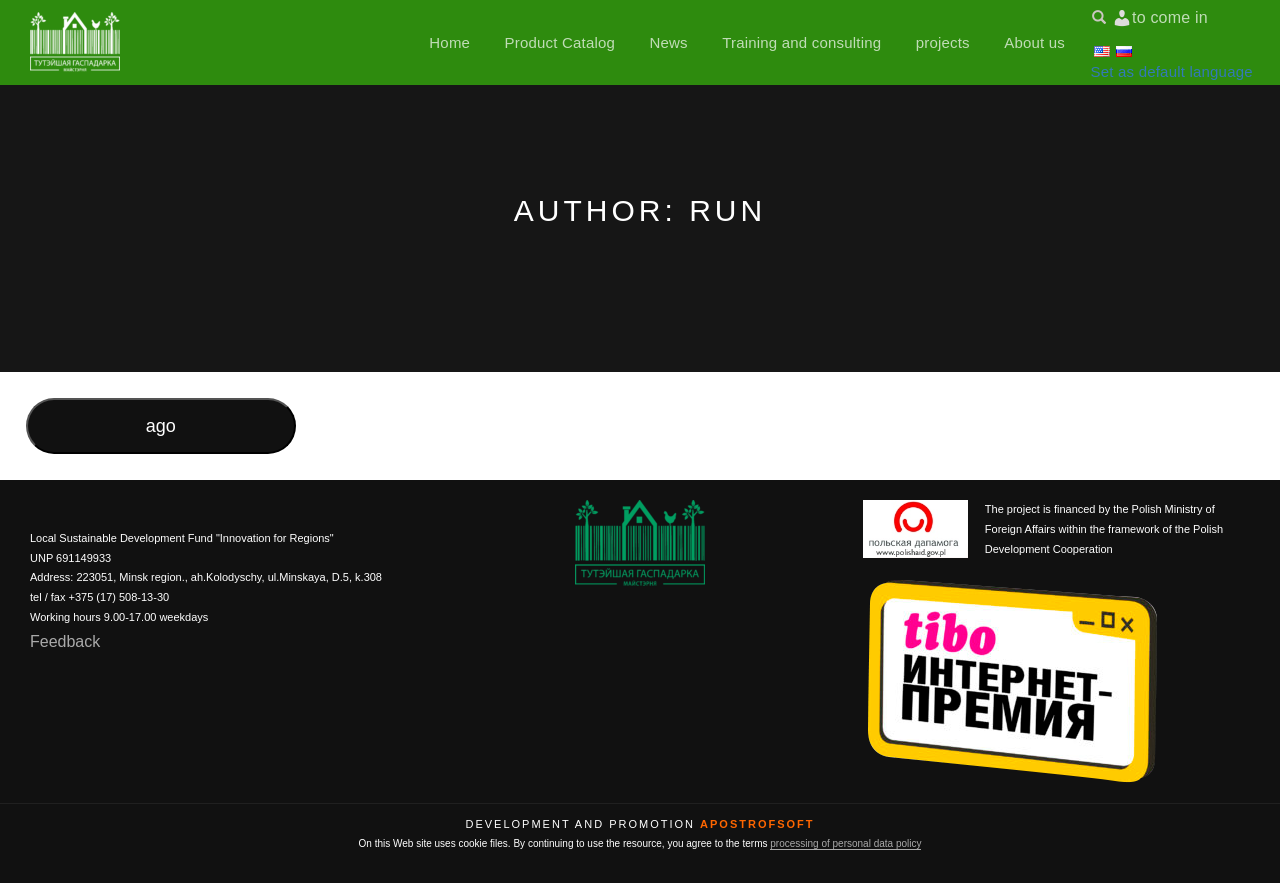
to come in (1170, 17)
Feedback (65, 641)
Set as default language (1172, 71)
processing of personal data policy (845, 843)
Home (449, 42)
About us (1034, 42)
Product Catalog (560, 42)
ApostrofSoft (757, 824)
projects (943, 42)
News (668, 42)
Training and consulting (801, 42)
